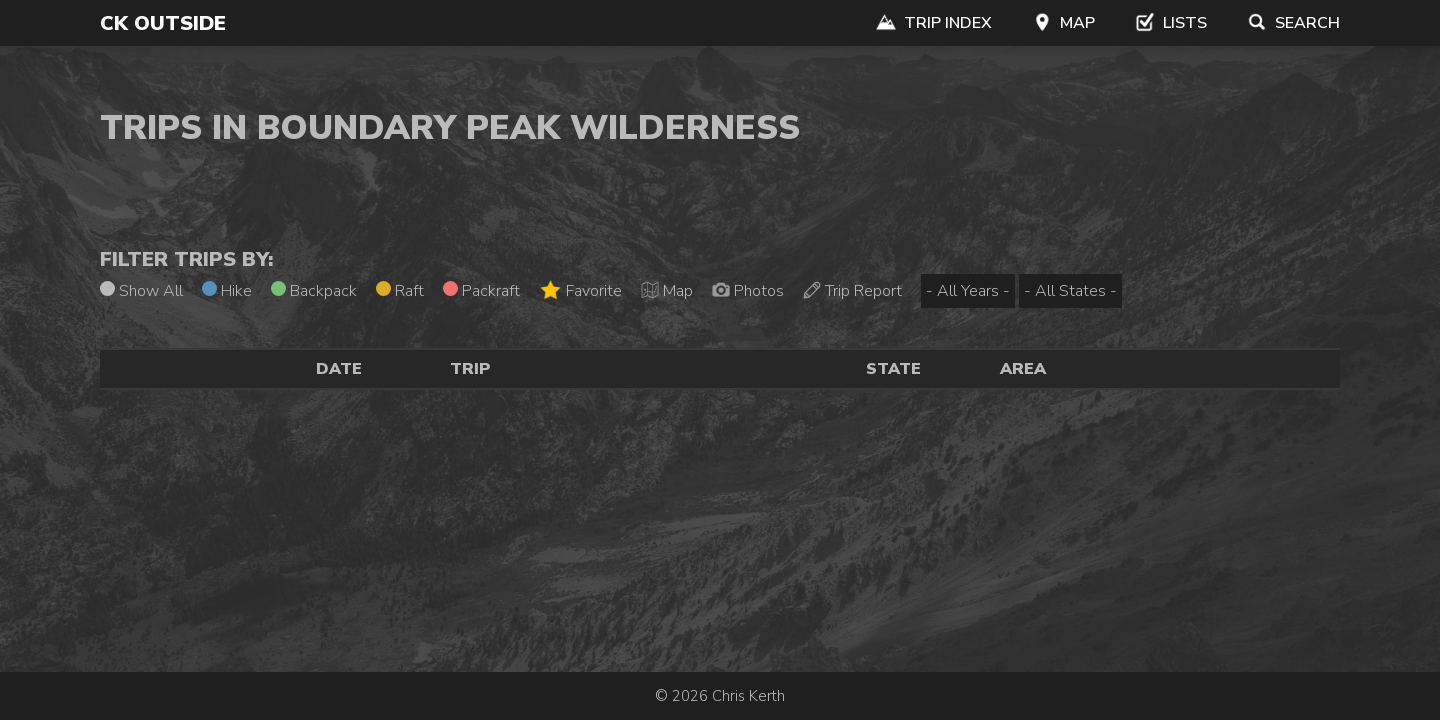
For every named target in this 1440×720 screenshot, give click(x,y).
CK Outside (163, 23)
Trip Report (852, 291)
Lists (1171, 23)
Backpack (314, 291)
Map (1063, 23)
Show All (141, 291)
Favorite (580, 290)
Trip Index (934, 23)
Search (1293, 23)
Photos (748, 291)
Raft (400, 291)
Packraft (481, 291)
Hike (227, 291)
